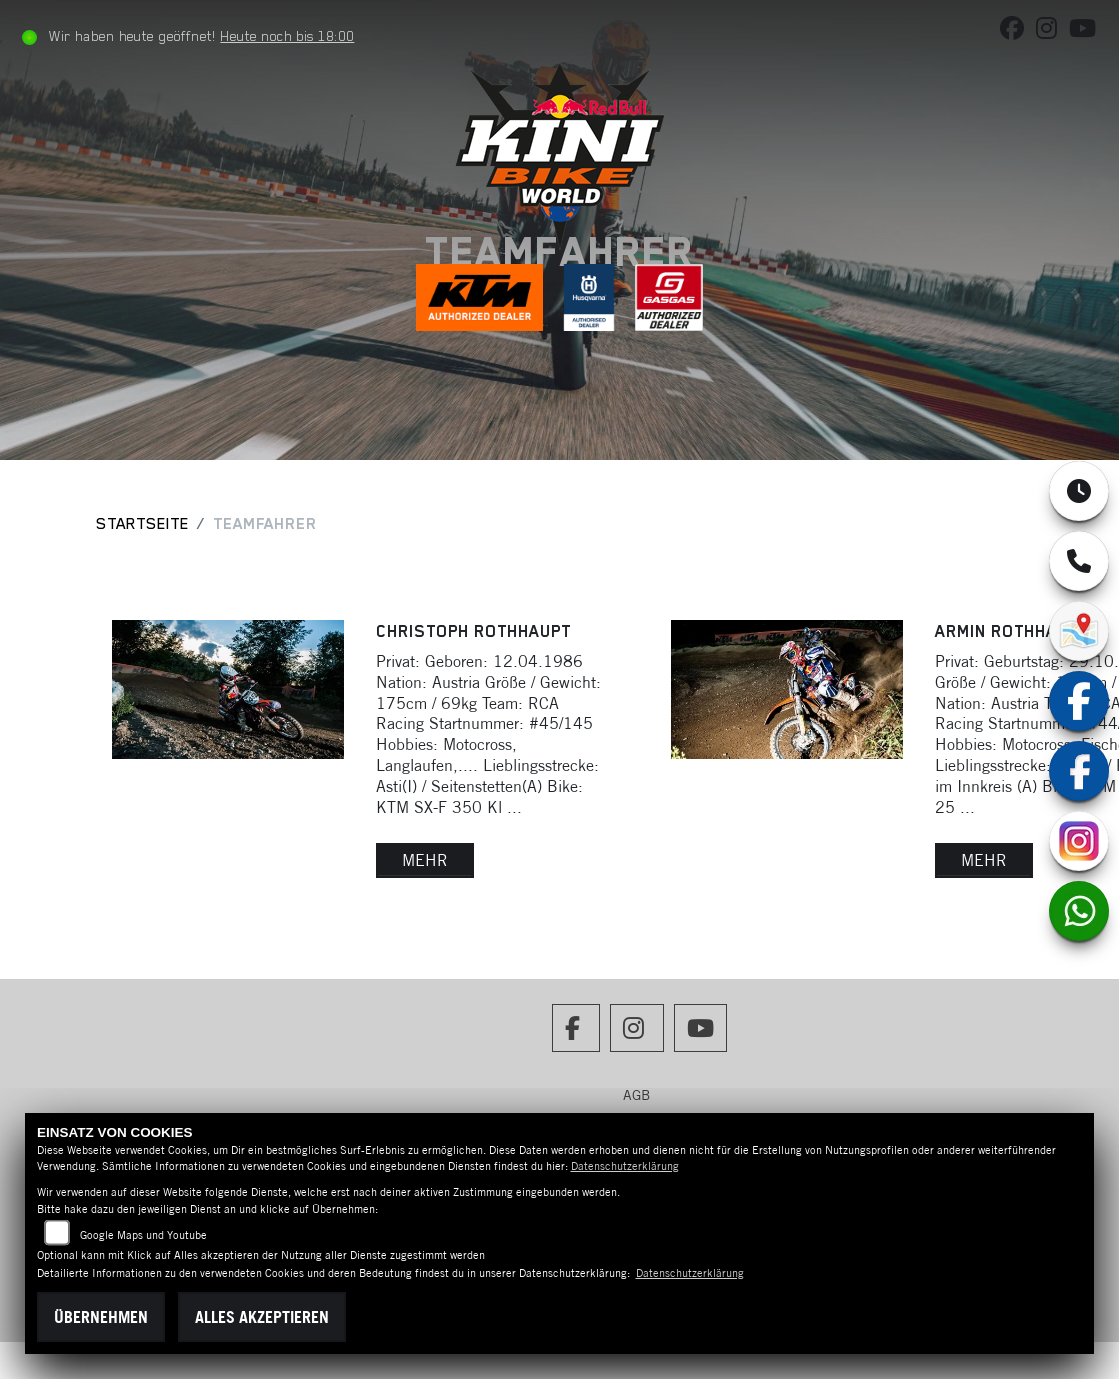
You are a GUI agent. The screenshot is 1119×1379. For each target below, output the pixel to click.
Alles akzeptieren (262, 1317)
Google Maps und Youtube (143, 1235)
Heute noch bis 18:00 (287, 36)
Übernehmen (101, 1317)
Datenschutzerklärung (625, 1166)
